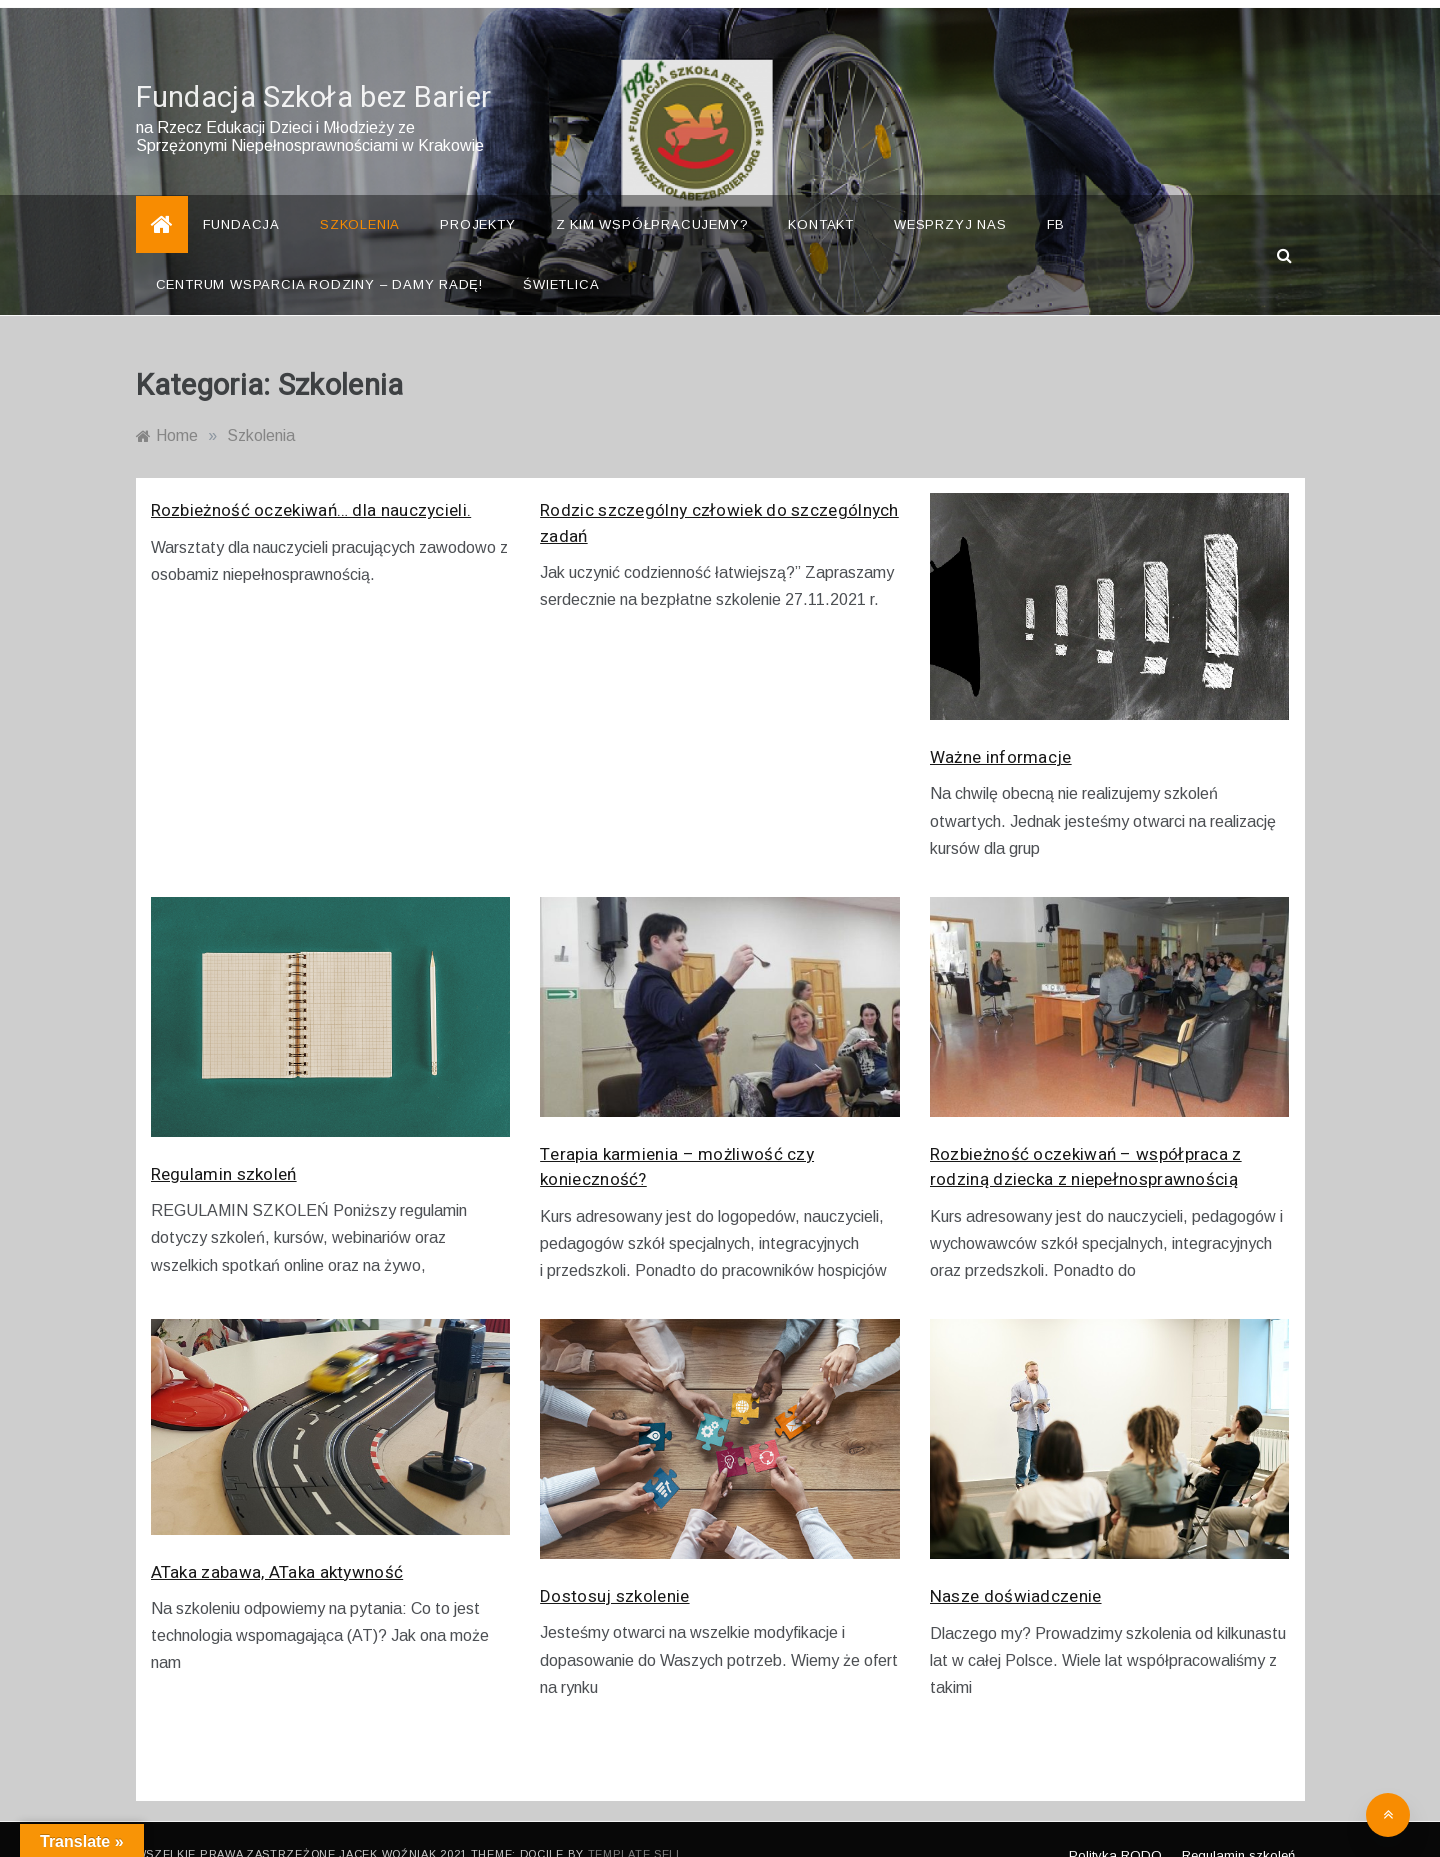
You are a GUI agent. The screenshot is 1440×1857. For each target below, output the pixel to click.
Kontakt (821, 195)
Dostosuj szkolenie (614, 1566)
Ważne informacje (1001, 728)
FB (1056, 195)
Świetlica (561, 255)
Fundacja (241, 195)
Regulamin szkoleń (224, 1144)
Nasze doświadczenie (1016, 1567)
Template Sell (635, 1825)
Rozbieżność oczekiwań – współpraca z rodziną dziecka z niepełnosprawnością (1086, 1137)
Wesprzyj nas (950, 195)
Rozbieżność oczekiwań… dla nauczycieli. (311, 481)
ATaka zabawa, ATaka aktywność (277, 1542)
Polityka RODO (1115, 1825)
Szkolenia (360, 195)
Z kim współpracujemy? (652, 195)
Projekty (477, 195)
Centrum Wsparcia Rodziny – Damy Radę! (320, 255)
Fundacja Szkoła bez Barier (314, 69)
